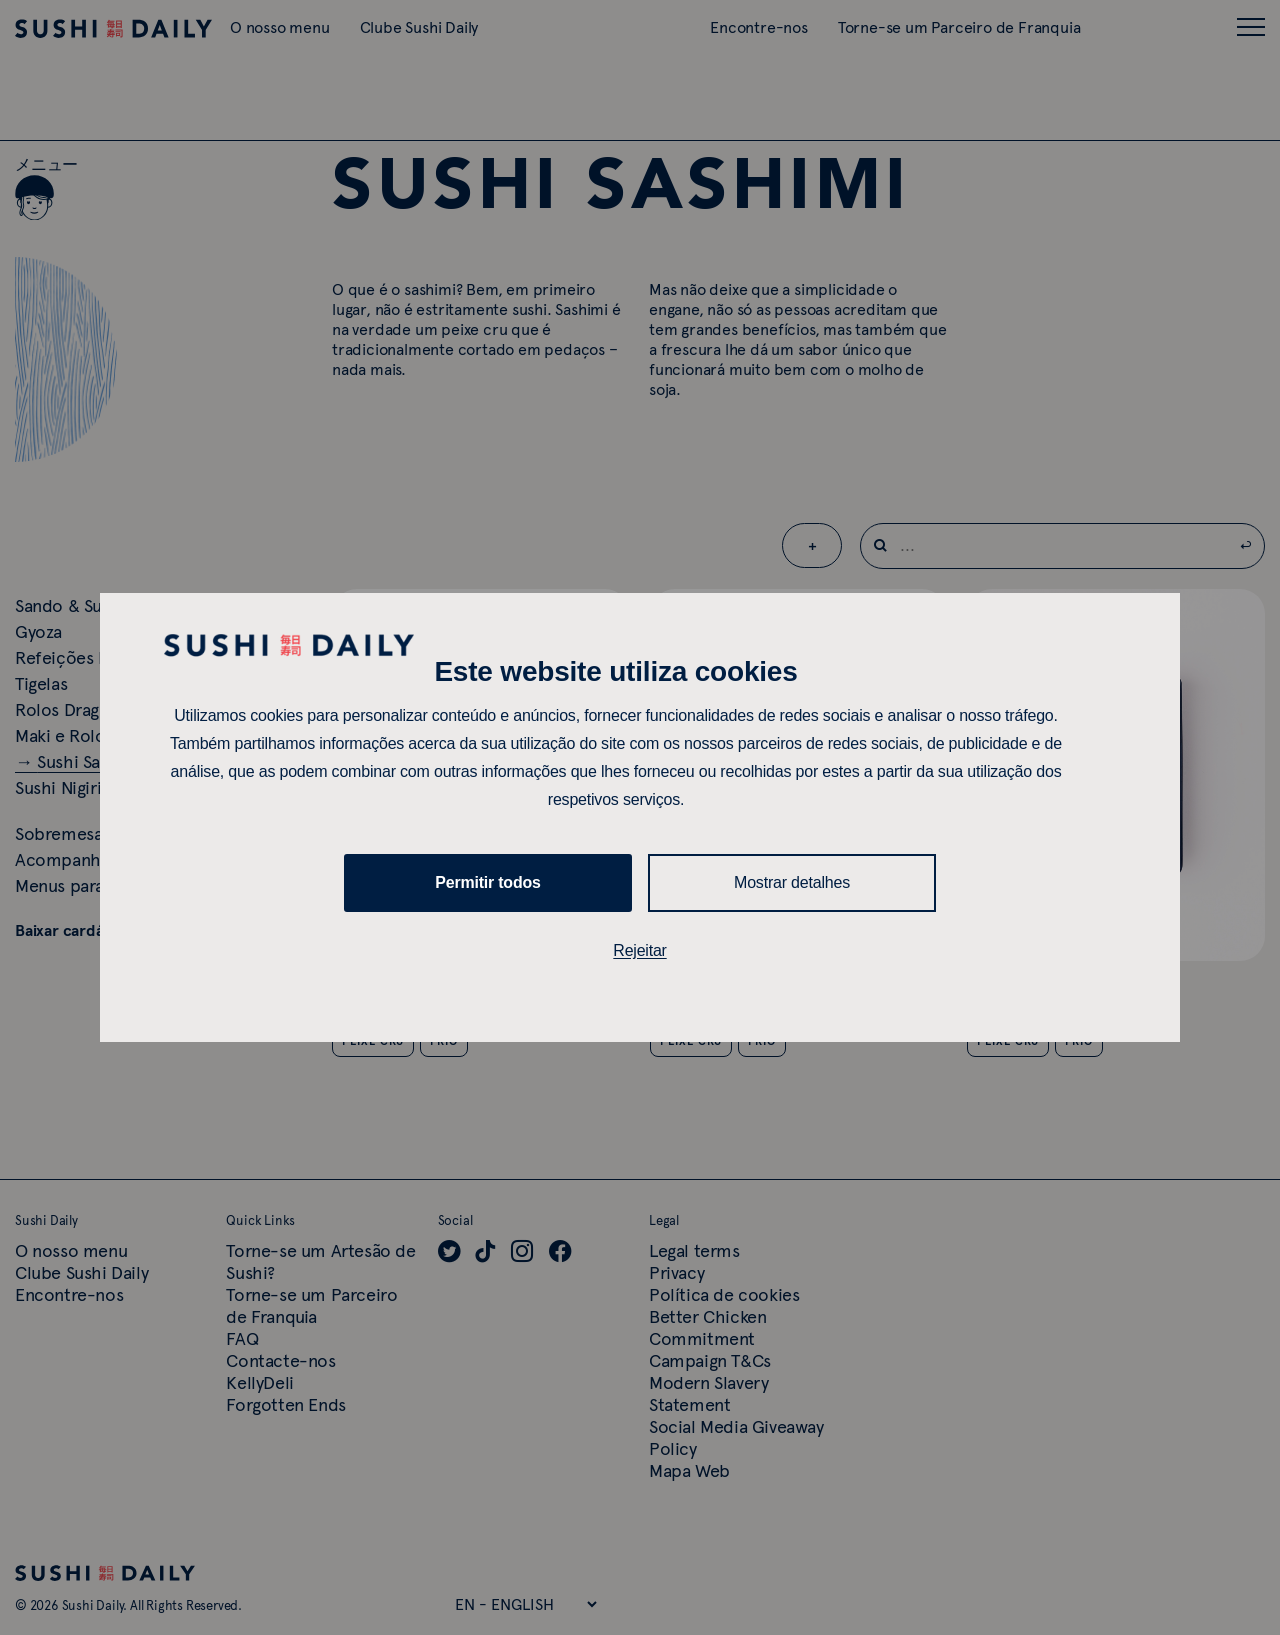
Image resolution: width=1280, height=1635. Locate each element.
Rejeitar (640, 950)
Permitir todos (488, 882)
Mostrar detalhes (792, 882)
